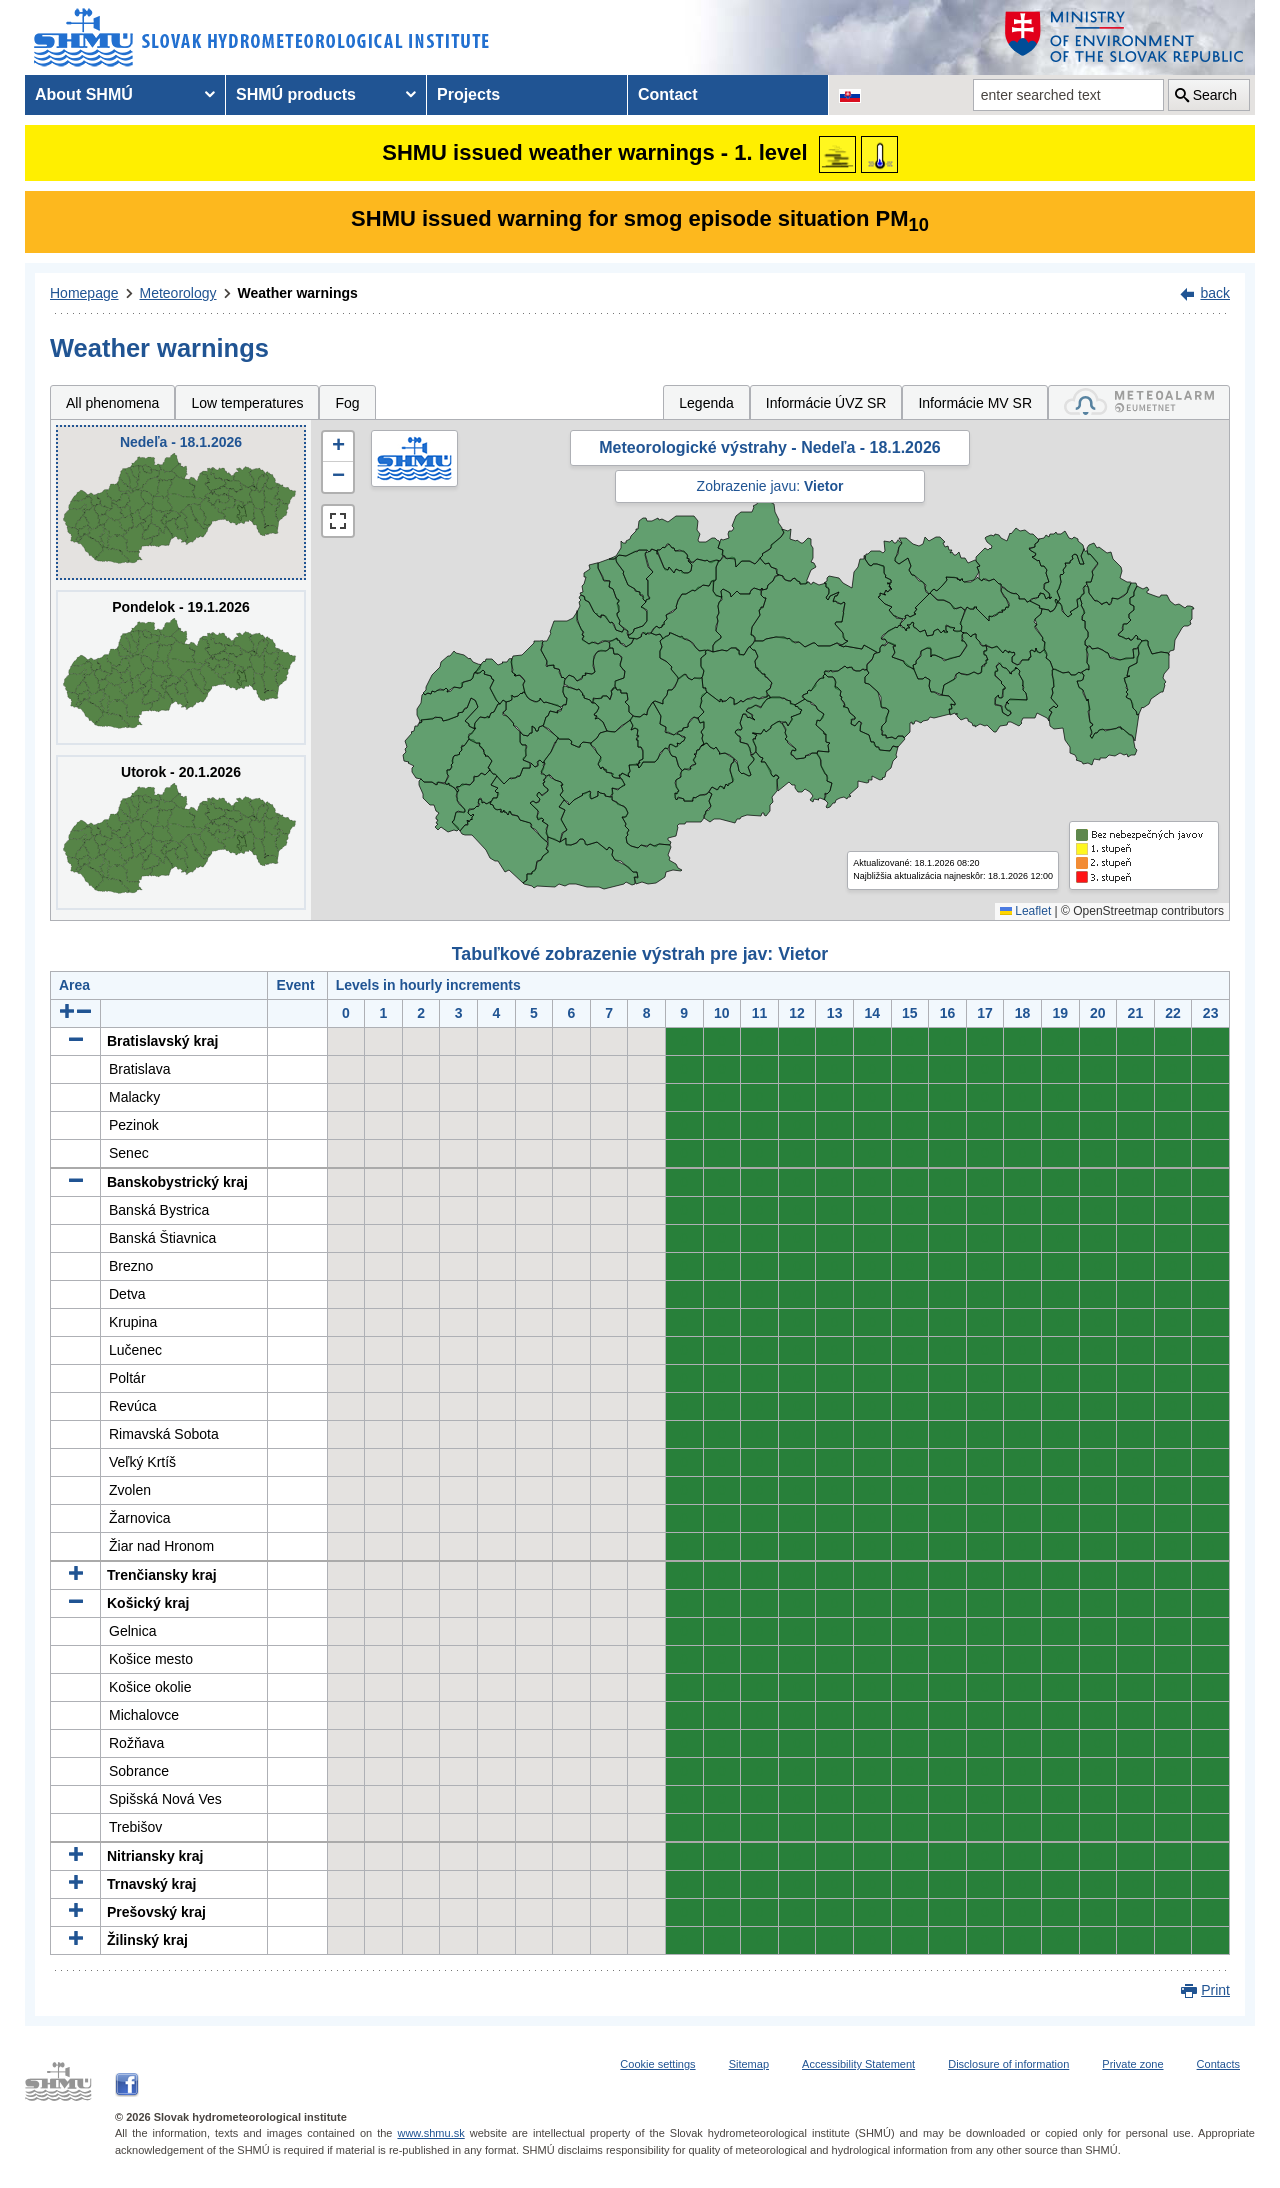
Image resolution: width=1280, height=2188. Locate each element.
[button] (338, 447)
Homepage (84, 293)
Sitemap (749, 2064)
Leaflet (1025, 911)
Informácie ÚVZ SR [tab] (826, 403)
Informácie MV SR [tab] (975, 403)
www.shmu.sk (430, 2133)
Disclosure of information (1008, 2064)
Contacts (1218, 2064)
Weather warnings (298, 293)
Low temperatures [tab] (247, 403)
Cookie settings (657, 2064)
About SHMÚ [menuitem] (84, 94)
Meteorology (178, 293)
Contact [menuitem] (668, 94)
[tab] (1139, 402)
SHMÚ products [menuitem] (296, 94)
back (1215, 293)
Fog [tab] (347, 403)
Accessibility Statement (858, 2064)
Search (1215, 95)
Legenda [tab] (706, 403)
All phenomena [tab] (112, 403)
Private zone (1132, 2064)
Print (1215, 1990)
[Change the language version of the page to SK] (850, 95)
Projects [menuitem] (468, 94)
